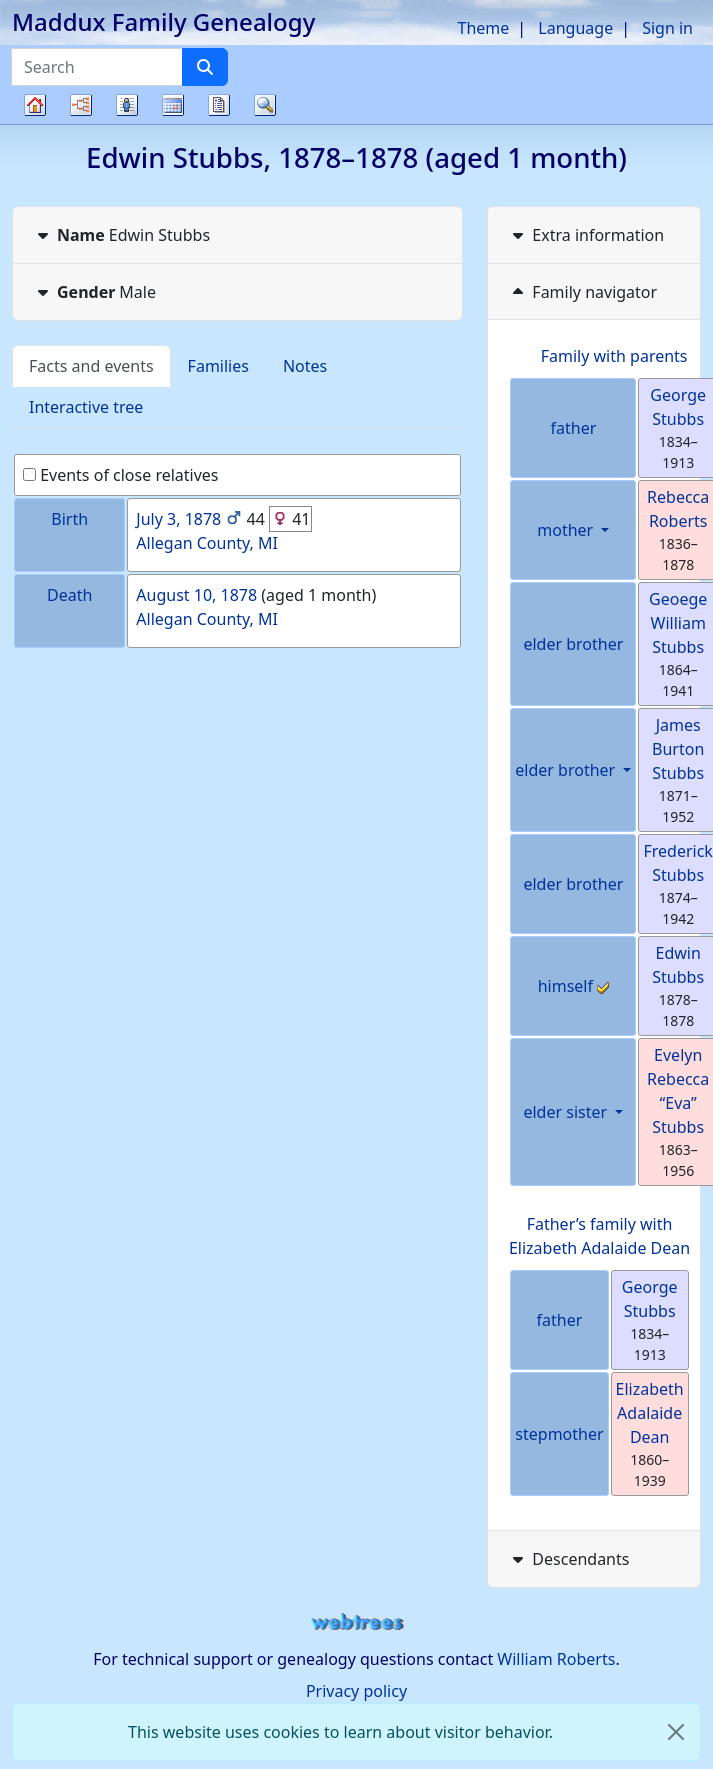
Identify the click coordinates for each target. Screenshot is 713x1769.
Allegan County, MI (207, 543)
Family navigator (582, 292)
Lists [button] (127, 105)
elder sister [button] (567, 1112)
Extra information (586, 235)
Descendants (568, 1559)
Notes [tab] (305, 366)
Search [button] (265, 105)
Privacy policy (356, 1691)
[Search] (205, 67)
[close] (676, 1732)
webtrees (357, 1622)
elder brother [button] (567, 770)
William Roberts (556, 1659)
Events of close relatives (121, 475)
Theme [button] (484, 28)
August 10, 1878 (196, 595)
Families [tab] (218, 366)
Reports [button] (219, 105)
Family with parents (614, 356)
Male (94, 292)
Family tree (35, 123)
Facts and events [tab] (91, 366)
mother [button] (567, 530)
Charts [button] (81, 105)
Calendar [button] (173, 105)
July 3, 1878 (178, 519)
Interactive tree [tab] (86, 407)
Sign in (667, 28)
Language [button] (575, 28)
